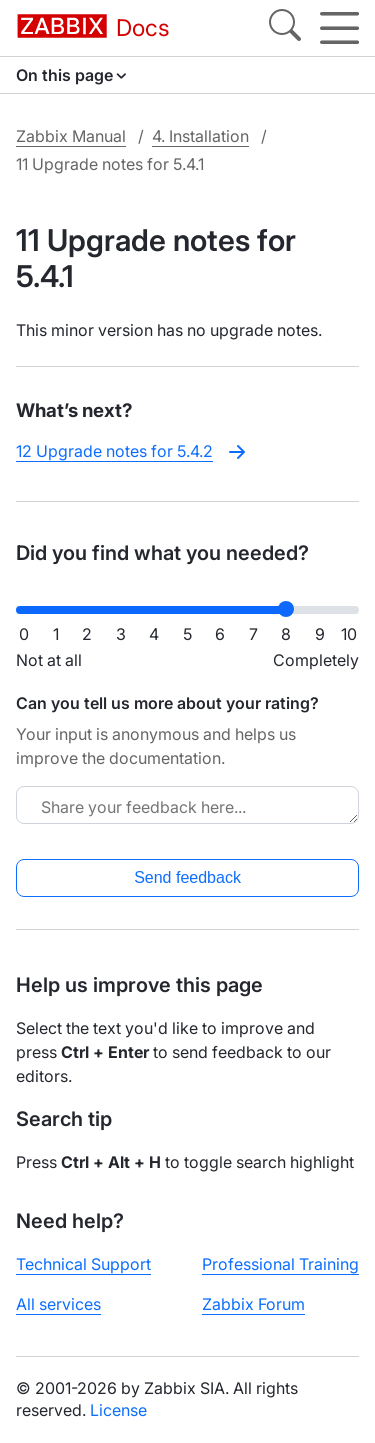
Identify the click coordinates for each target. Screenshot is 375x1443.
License (118, 1410)
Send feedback (187, 877)
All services (58, 1304)
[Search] (285, 28)
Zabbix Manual (71, 136)
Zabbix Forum (253, 1304)
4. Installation (200, 136)
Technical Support (83, 1264)
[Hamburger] (339, 28)
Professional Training (280, 1264)
